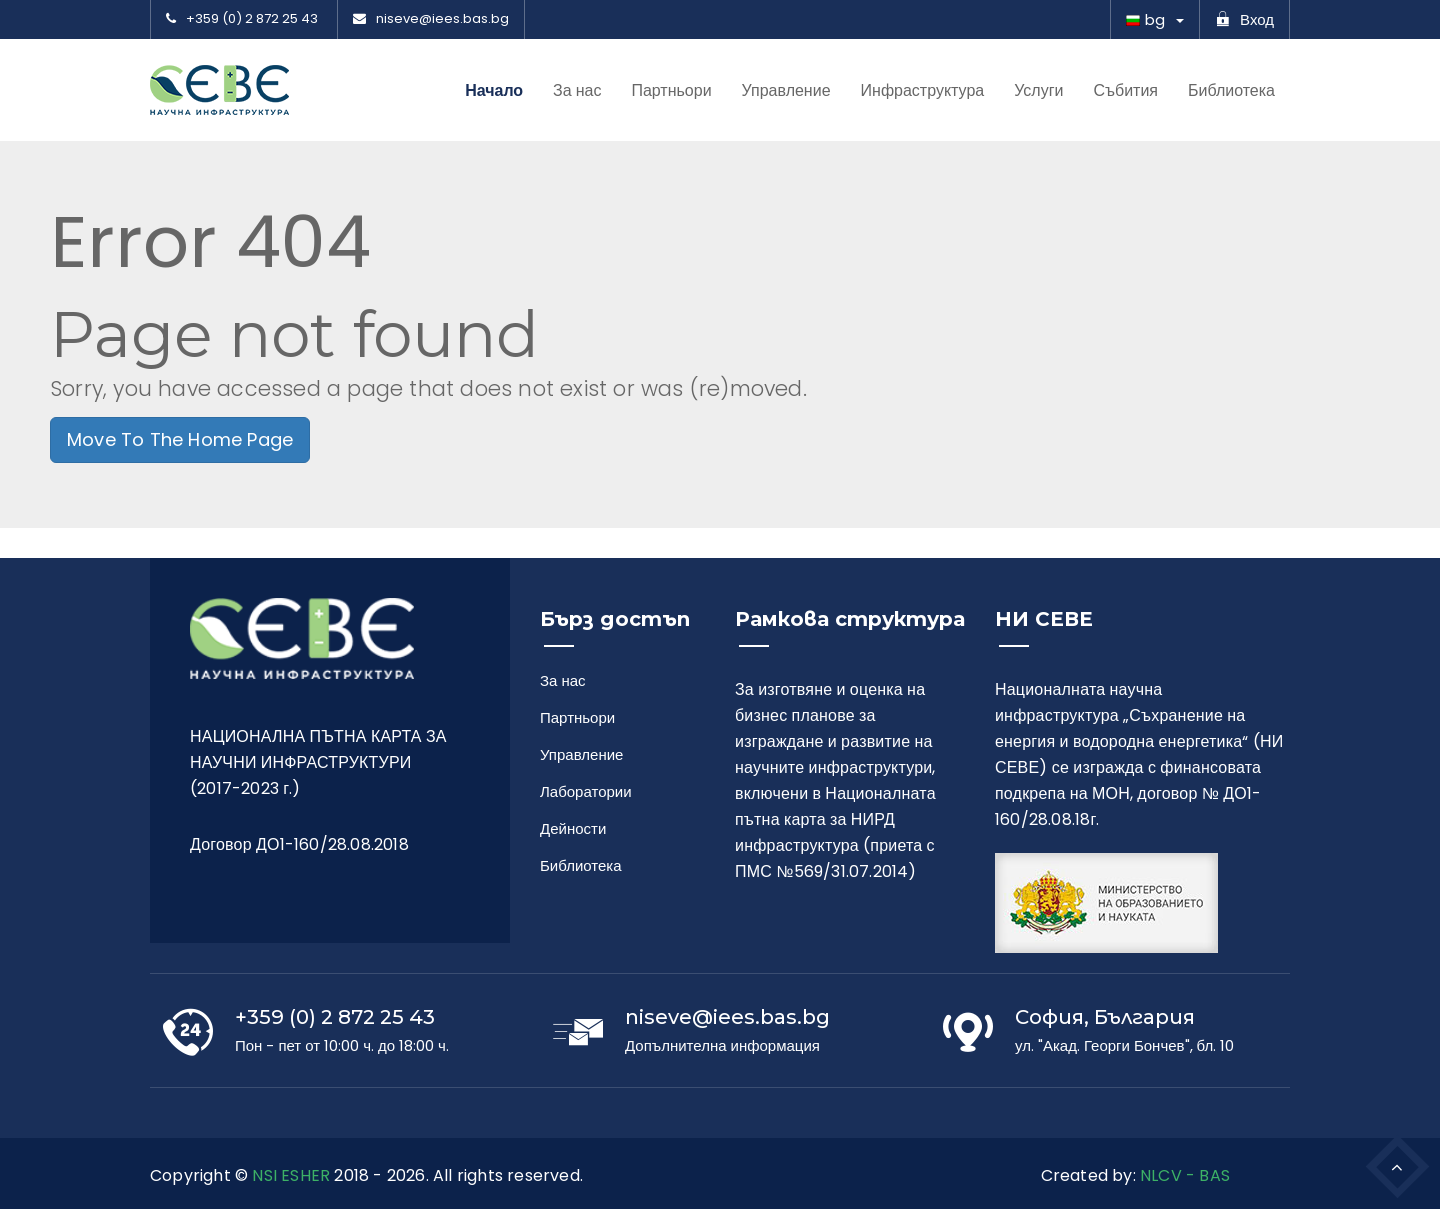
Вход (1244, 19)
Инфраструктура (923, 91)
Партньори (671, 91)
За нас (577, 91)
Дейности (573, 828)
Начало (494, 90)
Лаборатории (581, 791)
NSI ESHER (291, 1175)
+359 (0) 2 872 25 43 (242, 19)
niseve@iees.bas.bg (431, 19)
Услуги (1038, 91)
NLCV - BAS (1185, 1175)
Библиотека (1231, 91)
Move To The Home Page (180, 439)
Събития (1125, 91)
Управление (786, 91)
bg (1145, 19)
